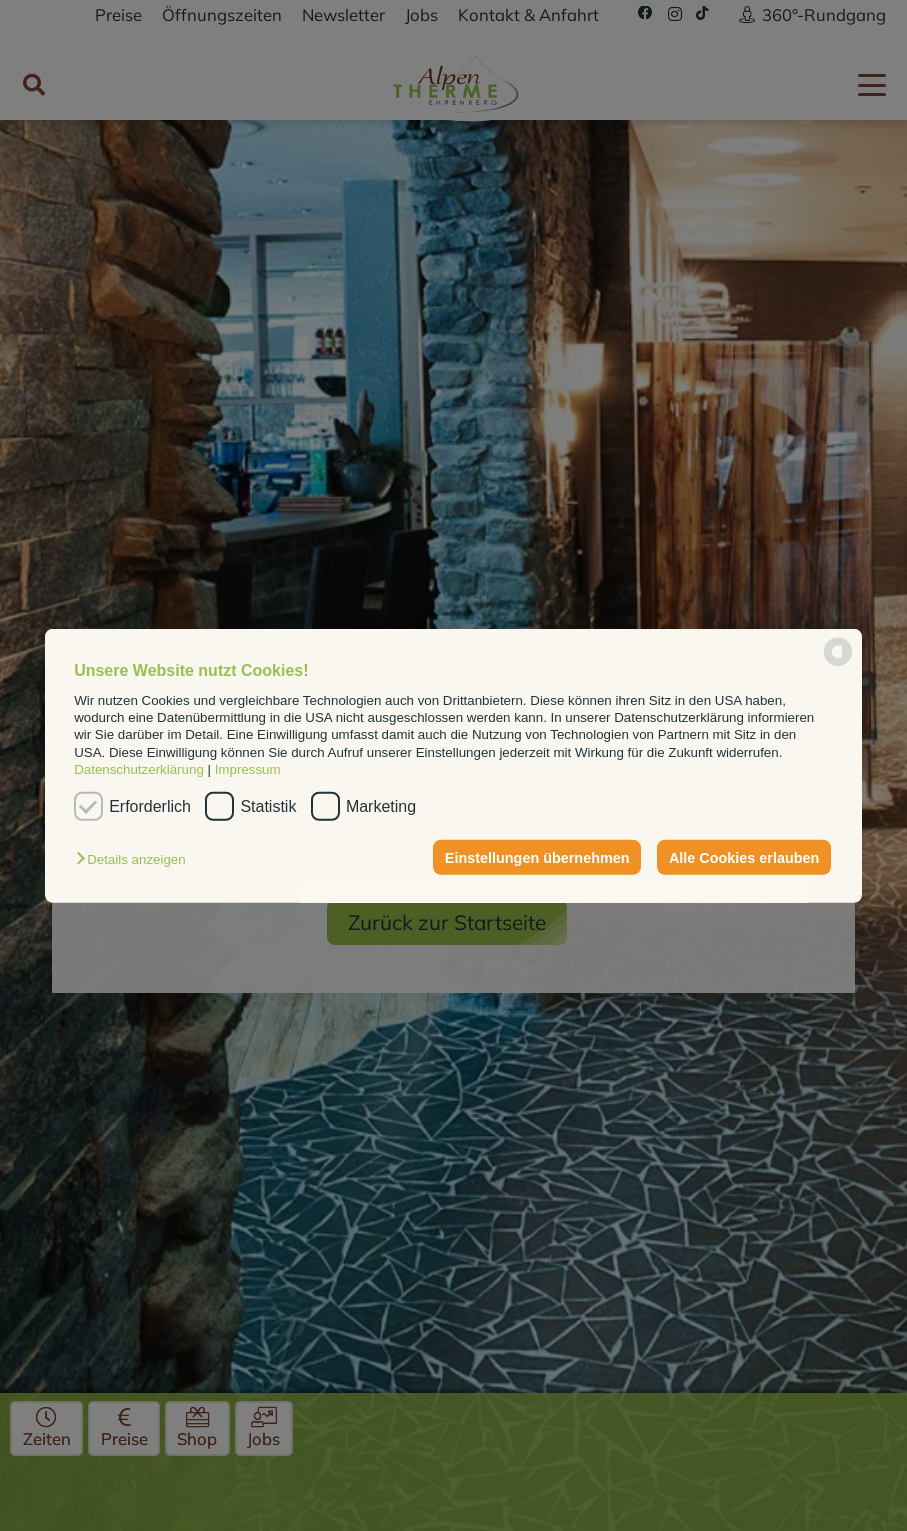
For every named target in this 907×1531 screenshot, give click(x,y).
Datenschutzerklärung (139, 769)
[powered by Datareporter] (838, 664)
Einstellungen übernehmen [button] (537, 857)
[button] (135, 859)
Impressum (248, 769)
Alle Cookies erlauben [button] (744, 857)
